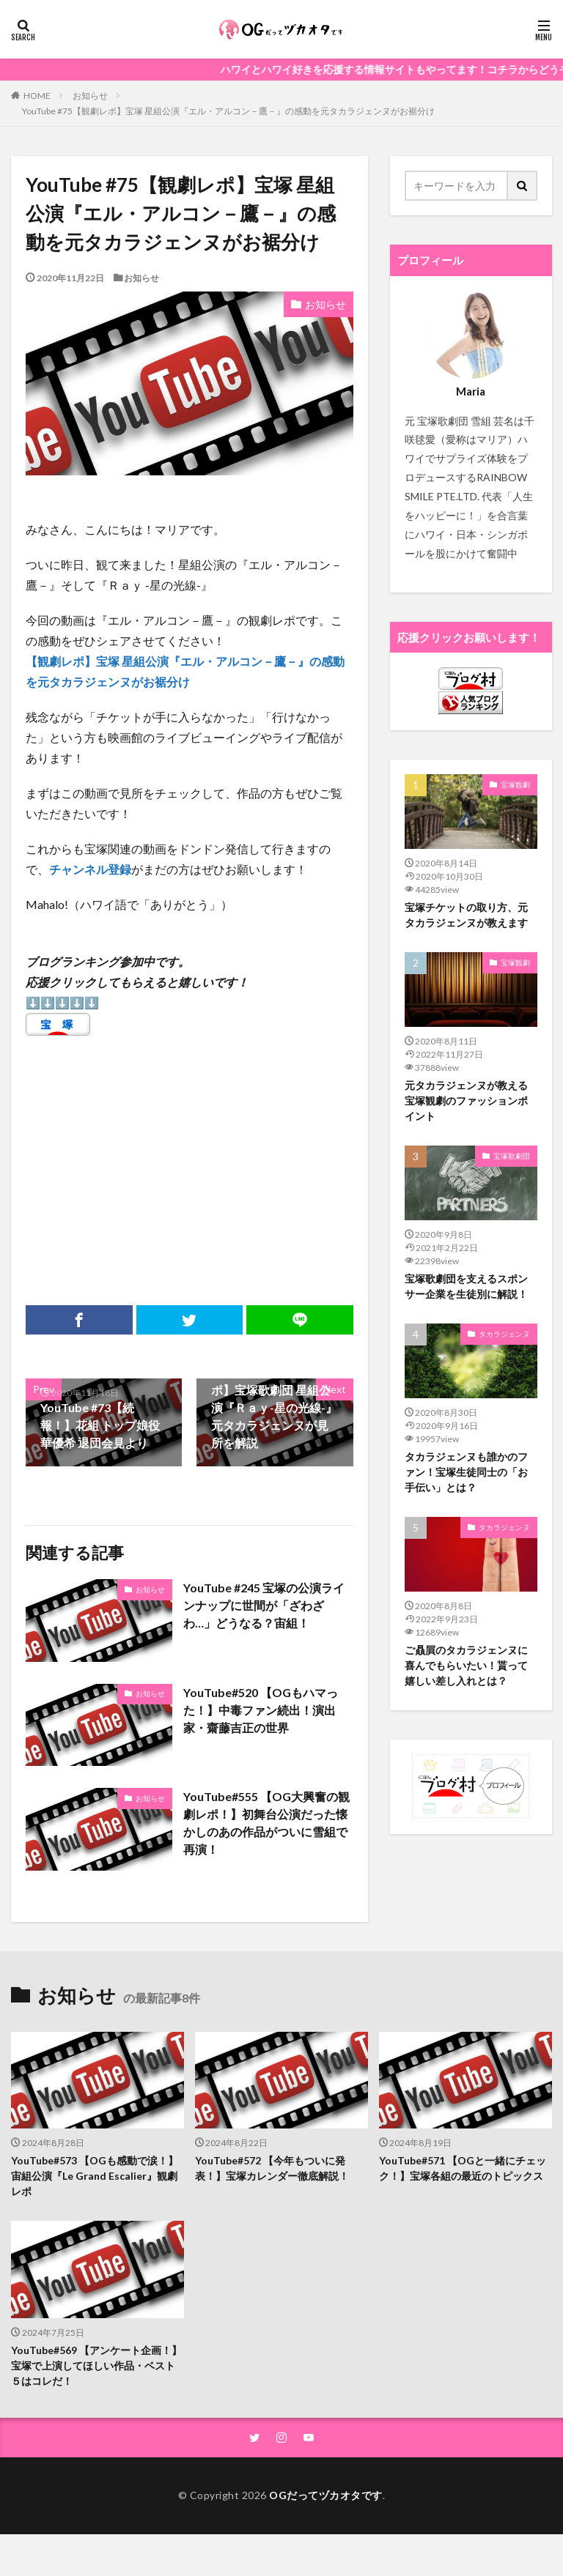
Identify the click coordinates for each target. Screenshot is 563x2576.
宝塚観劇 (515, 784)
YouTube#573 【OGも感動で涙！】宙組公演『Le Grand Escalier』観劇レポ (94, 2175)
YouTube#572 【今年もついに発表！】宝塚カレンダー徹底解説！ (272, 2168)
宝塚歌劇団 (511, 1155)
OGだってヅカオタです (326, 2495)
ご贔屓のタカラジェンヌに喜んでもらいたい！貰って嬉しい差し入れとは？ (466, 1665)
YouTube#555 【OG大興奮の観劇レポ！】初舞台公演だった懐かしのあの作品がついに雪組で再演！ (266, 1822)
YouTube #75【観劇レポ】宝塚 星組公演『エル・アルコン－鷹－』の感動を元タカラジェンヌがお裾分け (228, 110)
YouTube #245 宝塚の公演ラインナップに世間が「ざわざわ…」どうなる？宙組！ (264, 1605)
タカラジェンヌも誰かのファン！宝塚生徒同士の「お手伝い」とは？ (466, 1471)
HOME (37, 95)
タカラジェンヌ (504, 1333)
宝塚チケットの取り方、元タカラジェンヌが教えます (466, 915)
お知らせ (90, 95)
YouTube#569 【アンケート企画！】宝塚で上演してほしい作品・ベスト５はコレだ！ (96, 2365)
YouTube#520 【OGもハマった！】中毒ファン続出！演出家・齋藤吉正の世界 (260, 1709)
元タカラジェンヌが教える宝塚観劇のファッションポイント (466, 1100)
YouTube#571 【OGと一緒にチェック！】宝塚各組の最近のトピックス (462, 2168)
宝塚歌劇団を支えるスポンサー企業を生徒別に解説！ (466, 1286)
